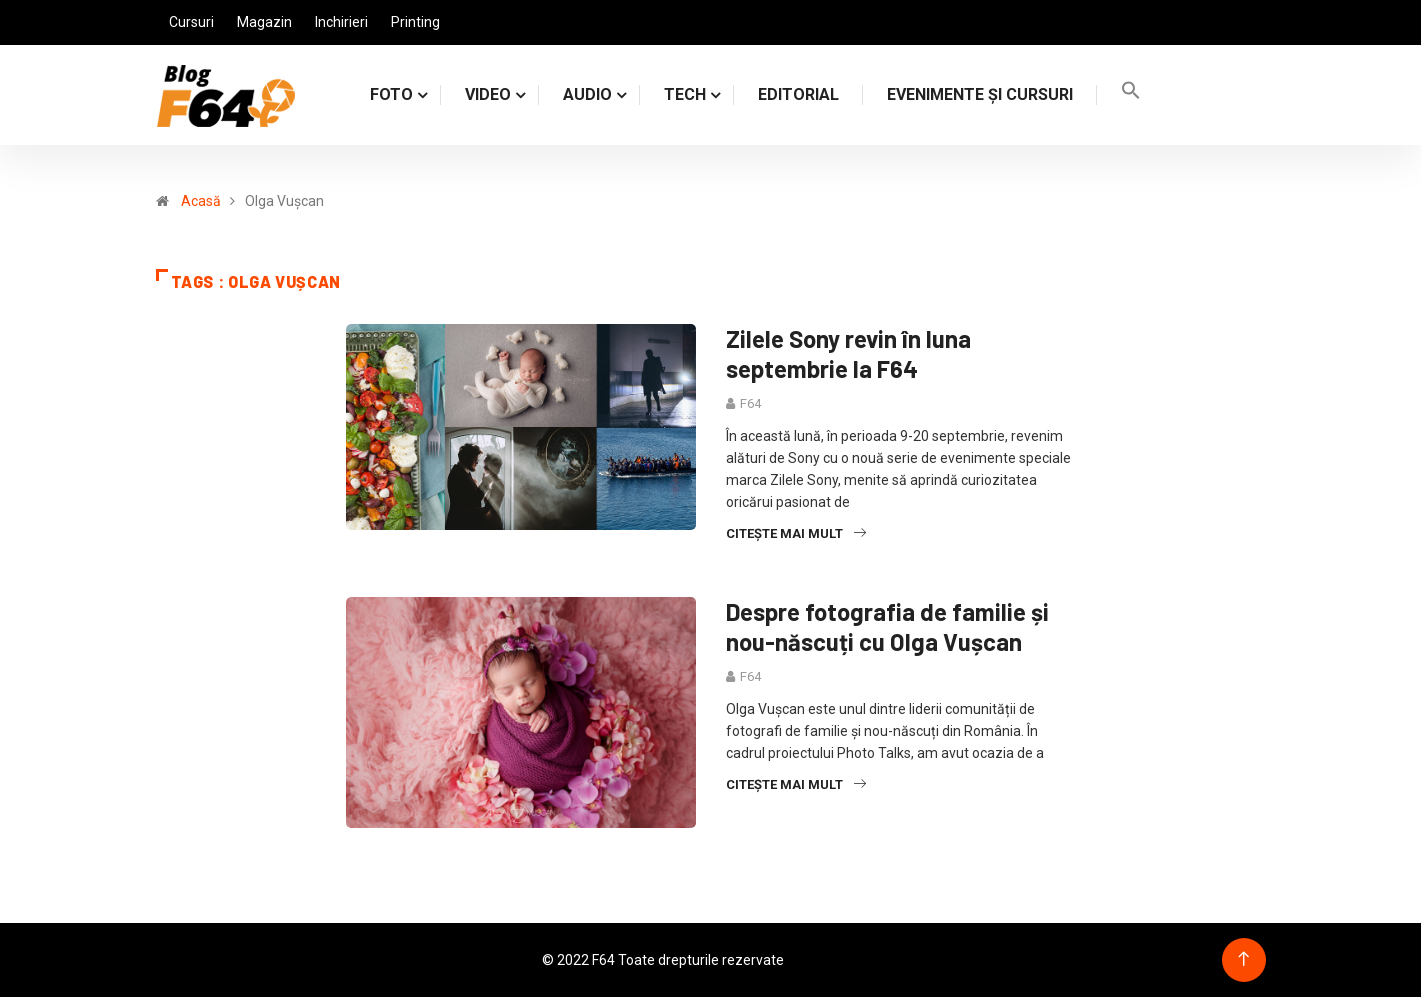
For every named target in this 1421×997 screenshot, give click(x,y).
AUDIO (587, 94)
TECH (685, 94)
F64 (750, 403)
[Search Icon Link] (1131, 94)
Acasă (201, 201)
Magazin (264, 22)
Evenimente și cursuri (980, 94)
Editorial (798, 94)
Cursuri (191, 22)
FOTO (391, 94)
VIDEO (488, 94)
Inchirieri (341, 22)
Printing (415, 22)
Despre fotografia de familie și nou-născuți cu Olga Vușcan (887, 626)
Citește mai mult (796, 533)
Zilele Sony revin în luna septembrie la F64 (848, 353)
